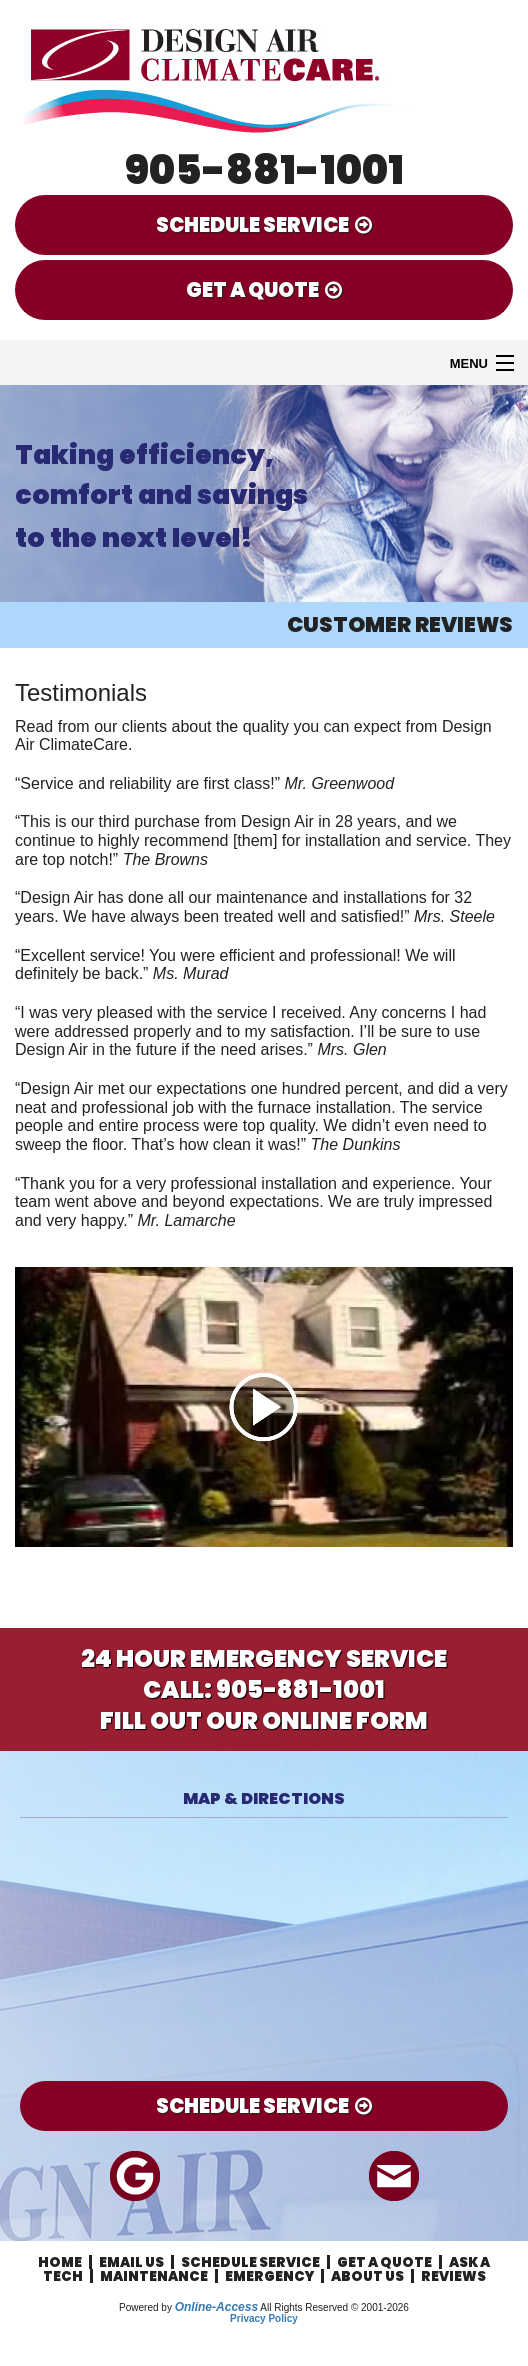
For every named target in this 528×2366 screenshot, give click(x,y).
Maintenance (154, 2276)
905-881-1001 (264, 170)
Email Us (131, 2262)
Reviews (453, 2276)
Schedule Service (250, 2262)
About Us (367, 2276)
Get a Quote (384, 2262)
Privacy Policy (264, 2318)
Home (60, 2262)
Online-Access (216, 2307)
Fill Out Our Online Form (264, 1720)
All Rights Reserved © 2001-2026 (334, 2307)
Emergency (269, 2276)
